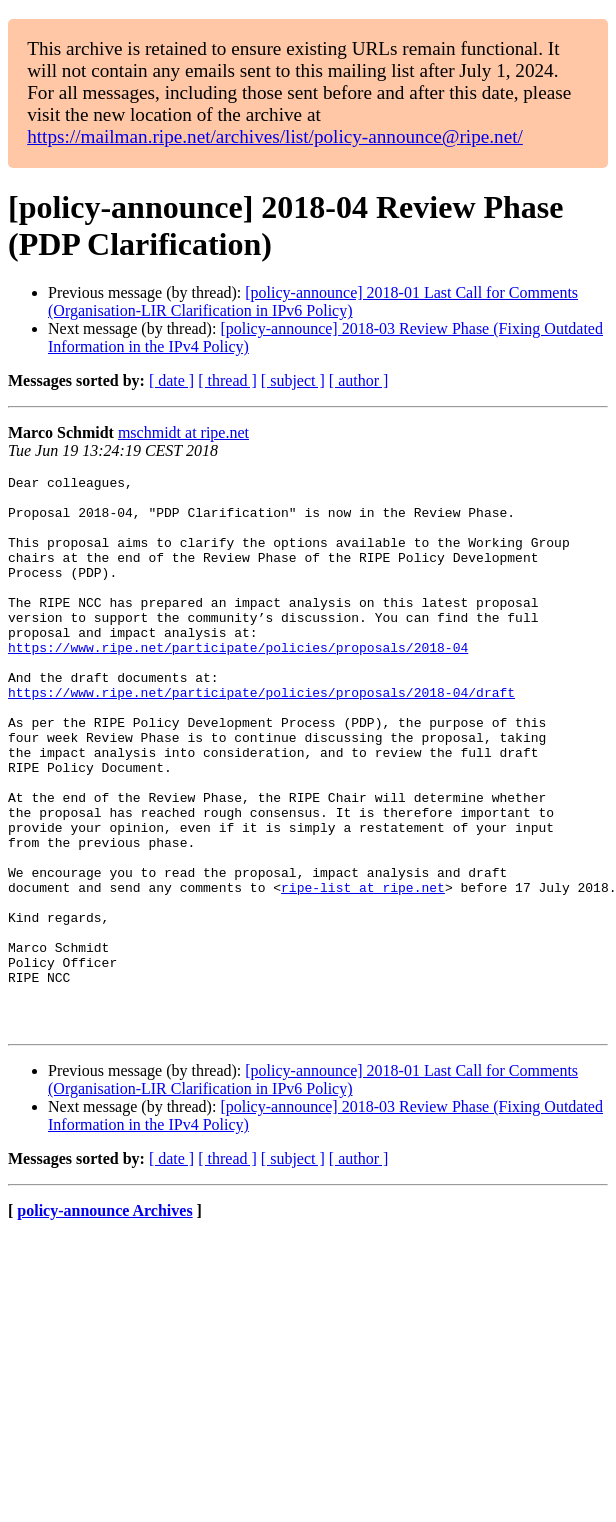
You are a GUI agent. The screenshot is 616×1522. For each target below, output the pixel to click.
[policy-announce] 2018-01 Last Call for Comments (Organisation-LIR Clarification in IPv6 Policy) (313, 301)
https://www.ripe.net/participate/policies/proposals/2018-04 (238, 683)
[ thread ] (227, 380)
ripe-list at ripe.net (363, 971)
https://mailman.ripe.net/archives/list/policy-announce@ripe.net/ (275, 136)
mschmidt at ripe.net (183, 432)
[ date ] (171, 380)
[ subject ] (293, 380)
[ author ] (359, 380)
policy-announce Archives (104, 1321)
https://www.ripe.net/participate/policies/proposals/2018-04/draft (261, 737)
